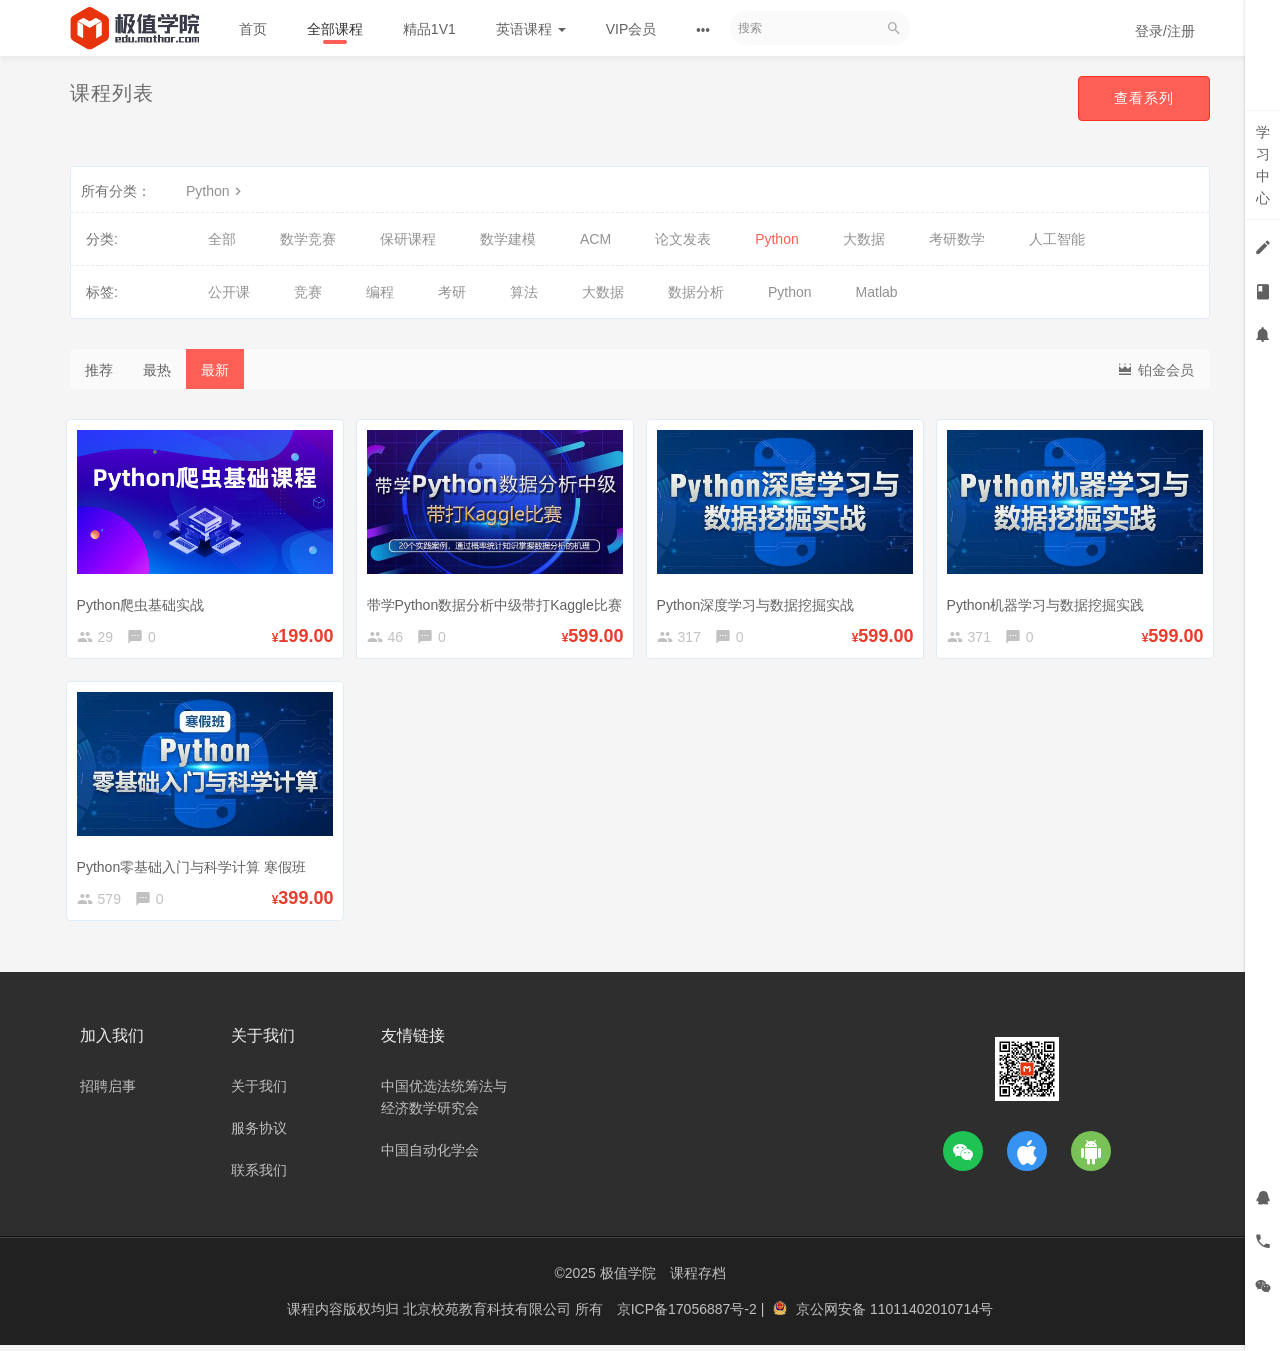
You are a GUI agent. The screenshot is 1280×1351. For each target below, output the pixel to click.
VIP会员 (631, 29)
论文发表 (683, 239)
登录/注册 (1165, 31)
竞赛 (308, 292)
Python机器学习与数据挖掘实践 (1050, 601)
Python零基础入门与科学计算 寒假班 (195, 866)
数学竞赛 (308, 239)
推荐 (99, 370)
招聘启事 (108, 1094)
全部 (222, 239)
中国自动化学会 (430, 1158)
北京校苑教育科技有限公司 (489, 1316)
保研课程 (408, 239)
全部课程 (335, 29)
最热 (157, 370)
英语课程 (531, 29)
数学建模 (508, 239)
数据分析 (696, 292)
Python (216, 191)
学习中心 (1263, 165)
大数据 (864, 239)
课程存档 (698, 1281)
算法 (524, 292)
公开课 (229, 292)
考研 (452, 292)
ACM (595, 239)
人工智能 (1057, 239)
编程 (380, 292)
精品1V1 (429, 29)
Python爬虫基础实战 (145, 601)
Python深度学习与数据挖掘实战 (760, 601)
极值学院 (628, 1281)
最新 (215, 370)
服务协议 (259, 1136)
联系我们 (259, 1178)
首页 (253, 29)
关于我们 (259, 1094)
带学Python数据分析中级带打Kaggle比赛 (498, 601)
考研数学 (957, 239)
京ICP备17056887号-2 (689, 1316)
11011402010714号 (931, 1316)
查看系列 (1144, 98)
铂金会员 (1155, 369)
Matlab (877, 292)
